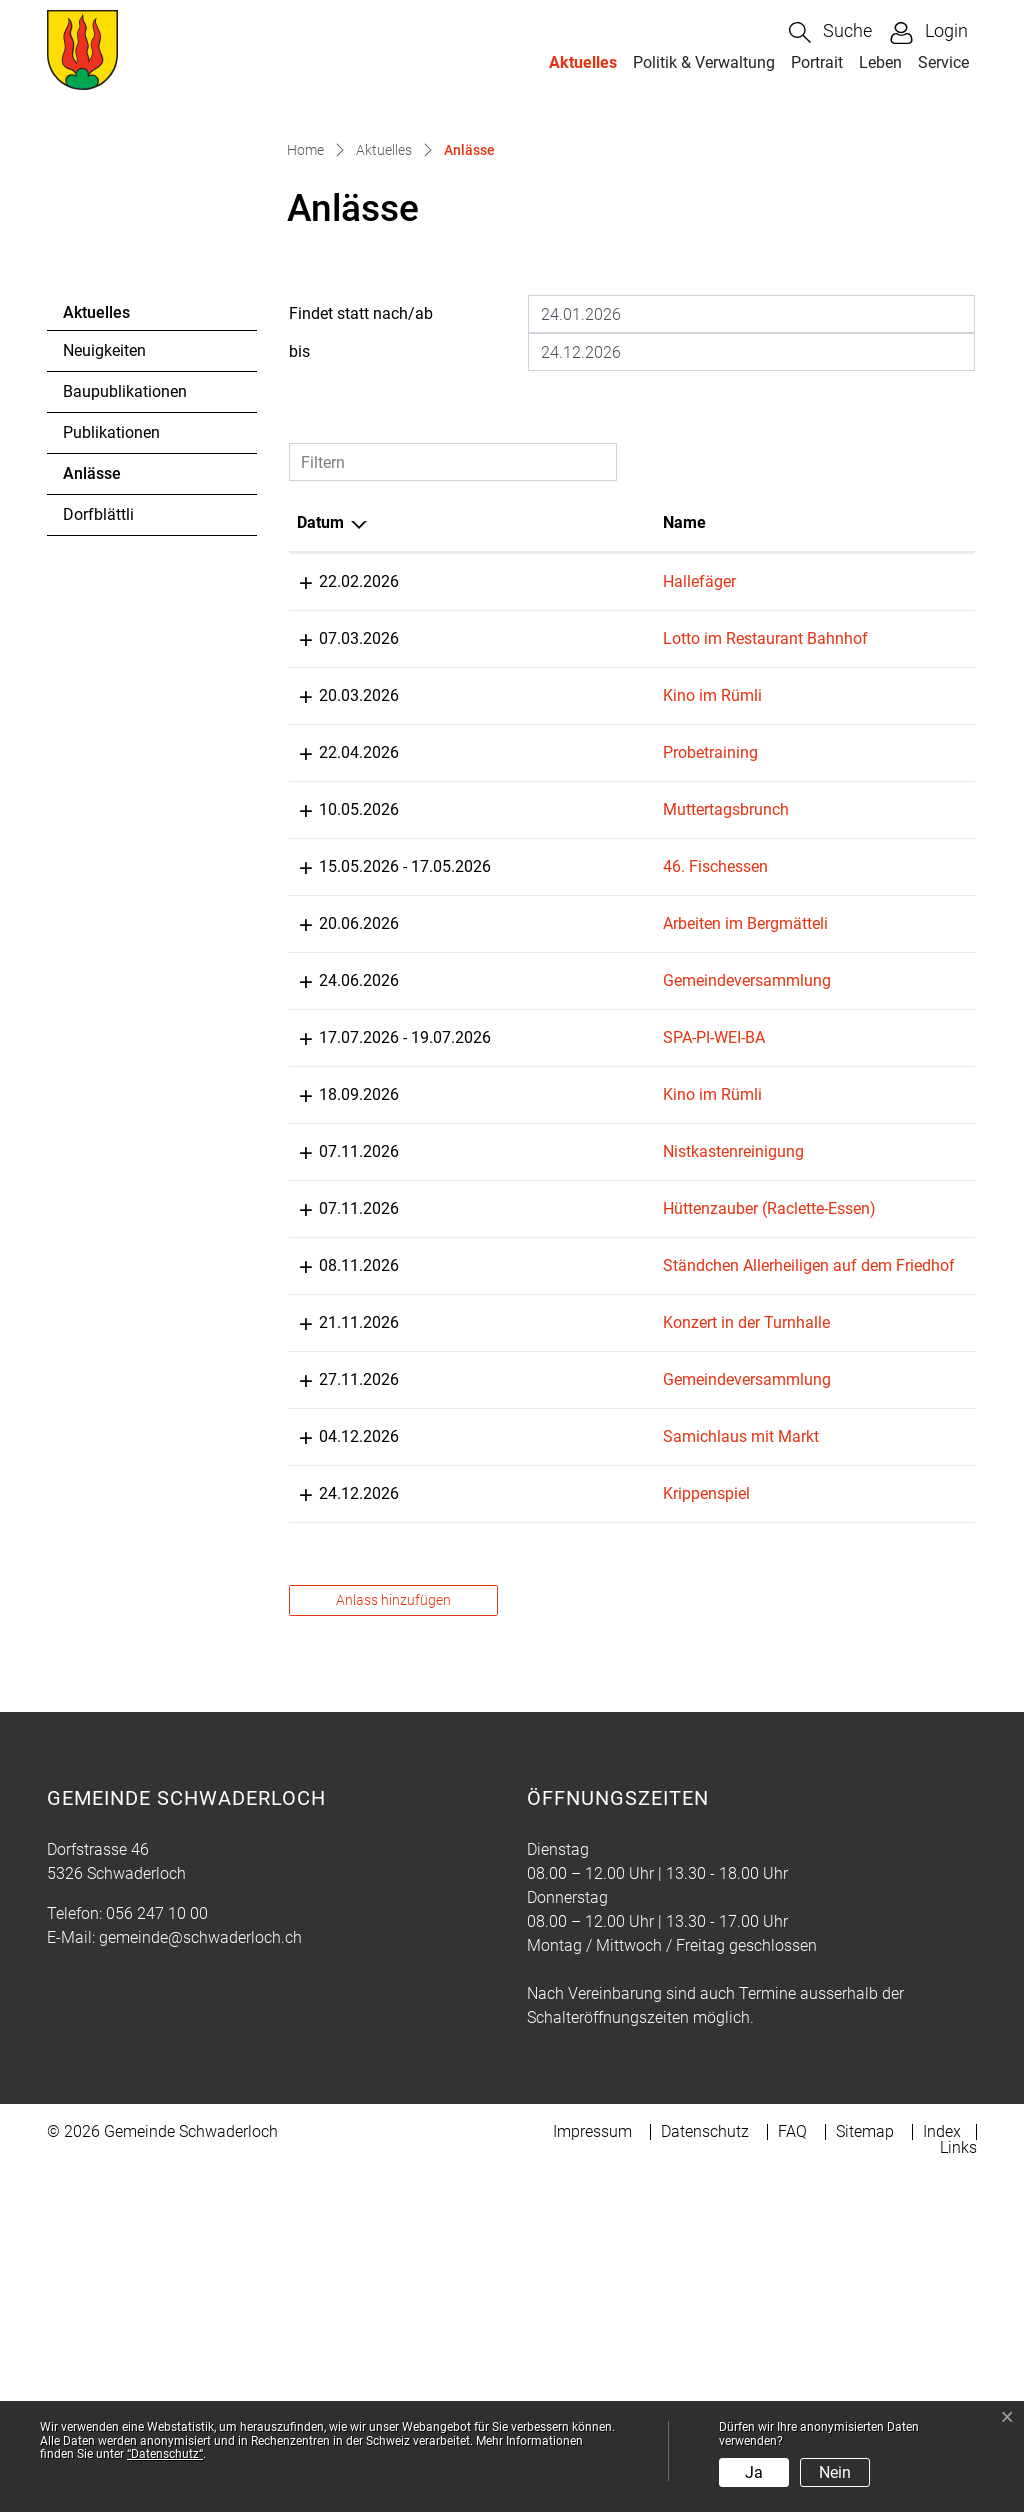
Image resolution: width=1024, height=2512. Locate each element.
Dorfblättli (98, 730)
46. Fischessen (537, 1106)
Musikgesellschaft (835, 1301)
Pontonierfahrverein (840, 992)
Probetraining (532, 992)
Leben (880, 62)
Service (943, 62)
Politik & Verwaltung (704, 62)
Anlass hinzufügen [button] (393, 1936)
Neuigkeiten (104, 566)
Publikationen (111, 648)
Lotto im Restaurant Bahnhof (587, 854)
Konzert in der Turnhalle (568, 1634)
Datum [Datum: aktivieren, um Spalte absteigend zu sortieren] (320, 738)
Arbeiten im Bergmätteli (567, 1163)
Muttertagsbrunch (548, 1049)
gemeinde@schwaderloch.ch (200, 2273)
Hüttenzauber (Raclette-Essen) (591, 1496)
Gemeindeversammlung (569, 1244)
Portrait (817, 62)
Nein (835, 2472)
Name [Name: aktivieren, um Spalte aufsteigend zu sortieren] (506, 738)
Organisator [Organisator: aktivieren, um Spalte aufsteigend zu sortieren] (813, 738)
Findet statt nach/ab (361, 529)
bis (299, 567)
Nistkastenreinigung (555, 1415)
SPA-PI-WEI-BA (536, 1301)
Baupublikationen (125, 607)
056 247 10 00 (157, 2249)
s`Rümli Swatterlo (833, 797)
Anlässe (117, 695)
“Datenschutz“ (165, 2454)
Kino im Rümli (534, 935)
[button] (830, 32)
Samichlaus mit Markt (563, 1748)
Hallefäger (521, 797)
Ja (754, 2472)
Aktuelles (583, 62)
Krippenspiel (528, 1805)
